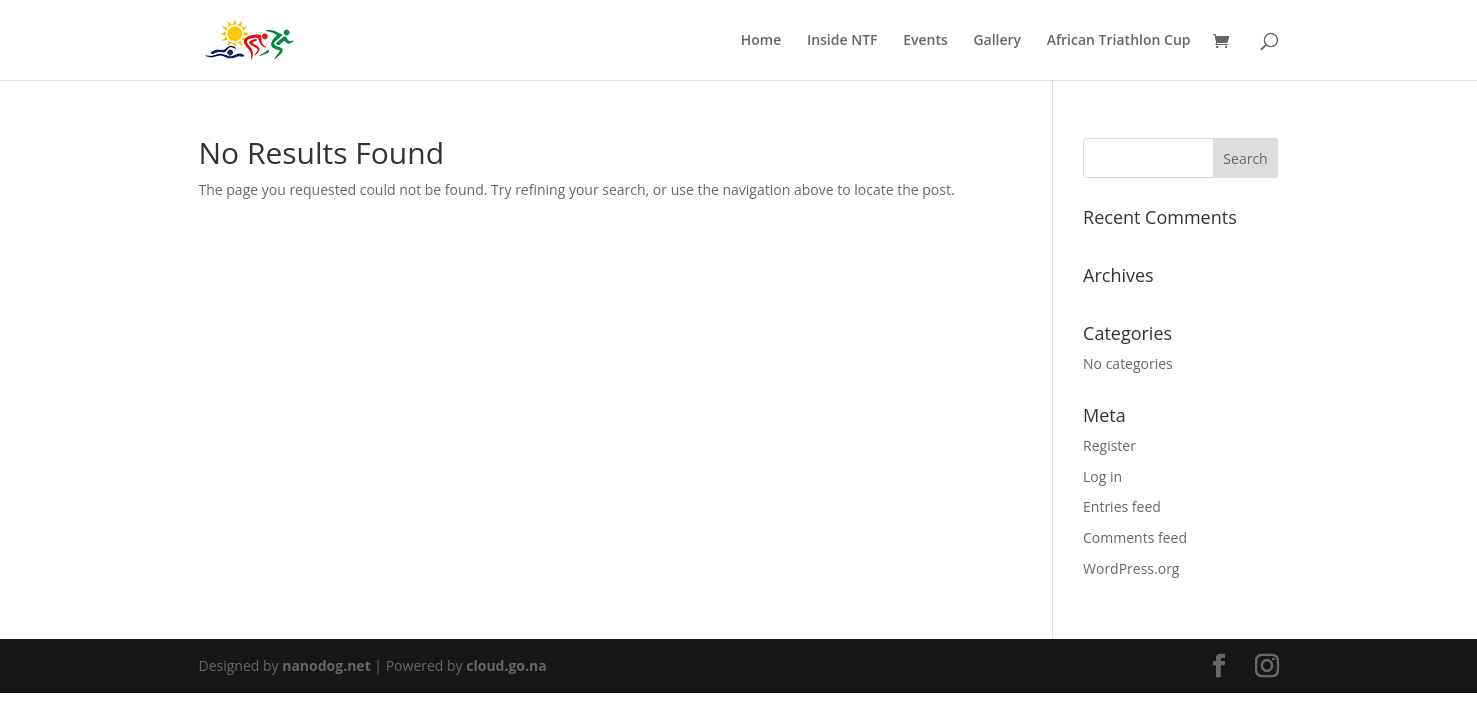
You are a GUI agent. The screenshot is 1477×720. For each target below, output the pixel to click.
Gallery (997, 41)
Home (761, 41)
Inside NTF (842, 41)
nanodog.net (326, 665)
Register (1109, 445)
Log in (1102, 476)
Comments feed (1135, 537)
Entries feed (1122, 506)
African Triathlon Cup (1119, 41)
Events (925, 41)
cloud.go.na (506, 665)
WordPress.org (1131, 568)
